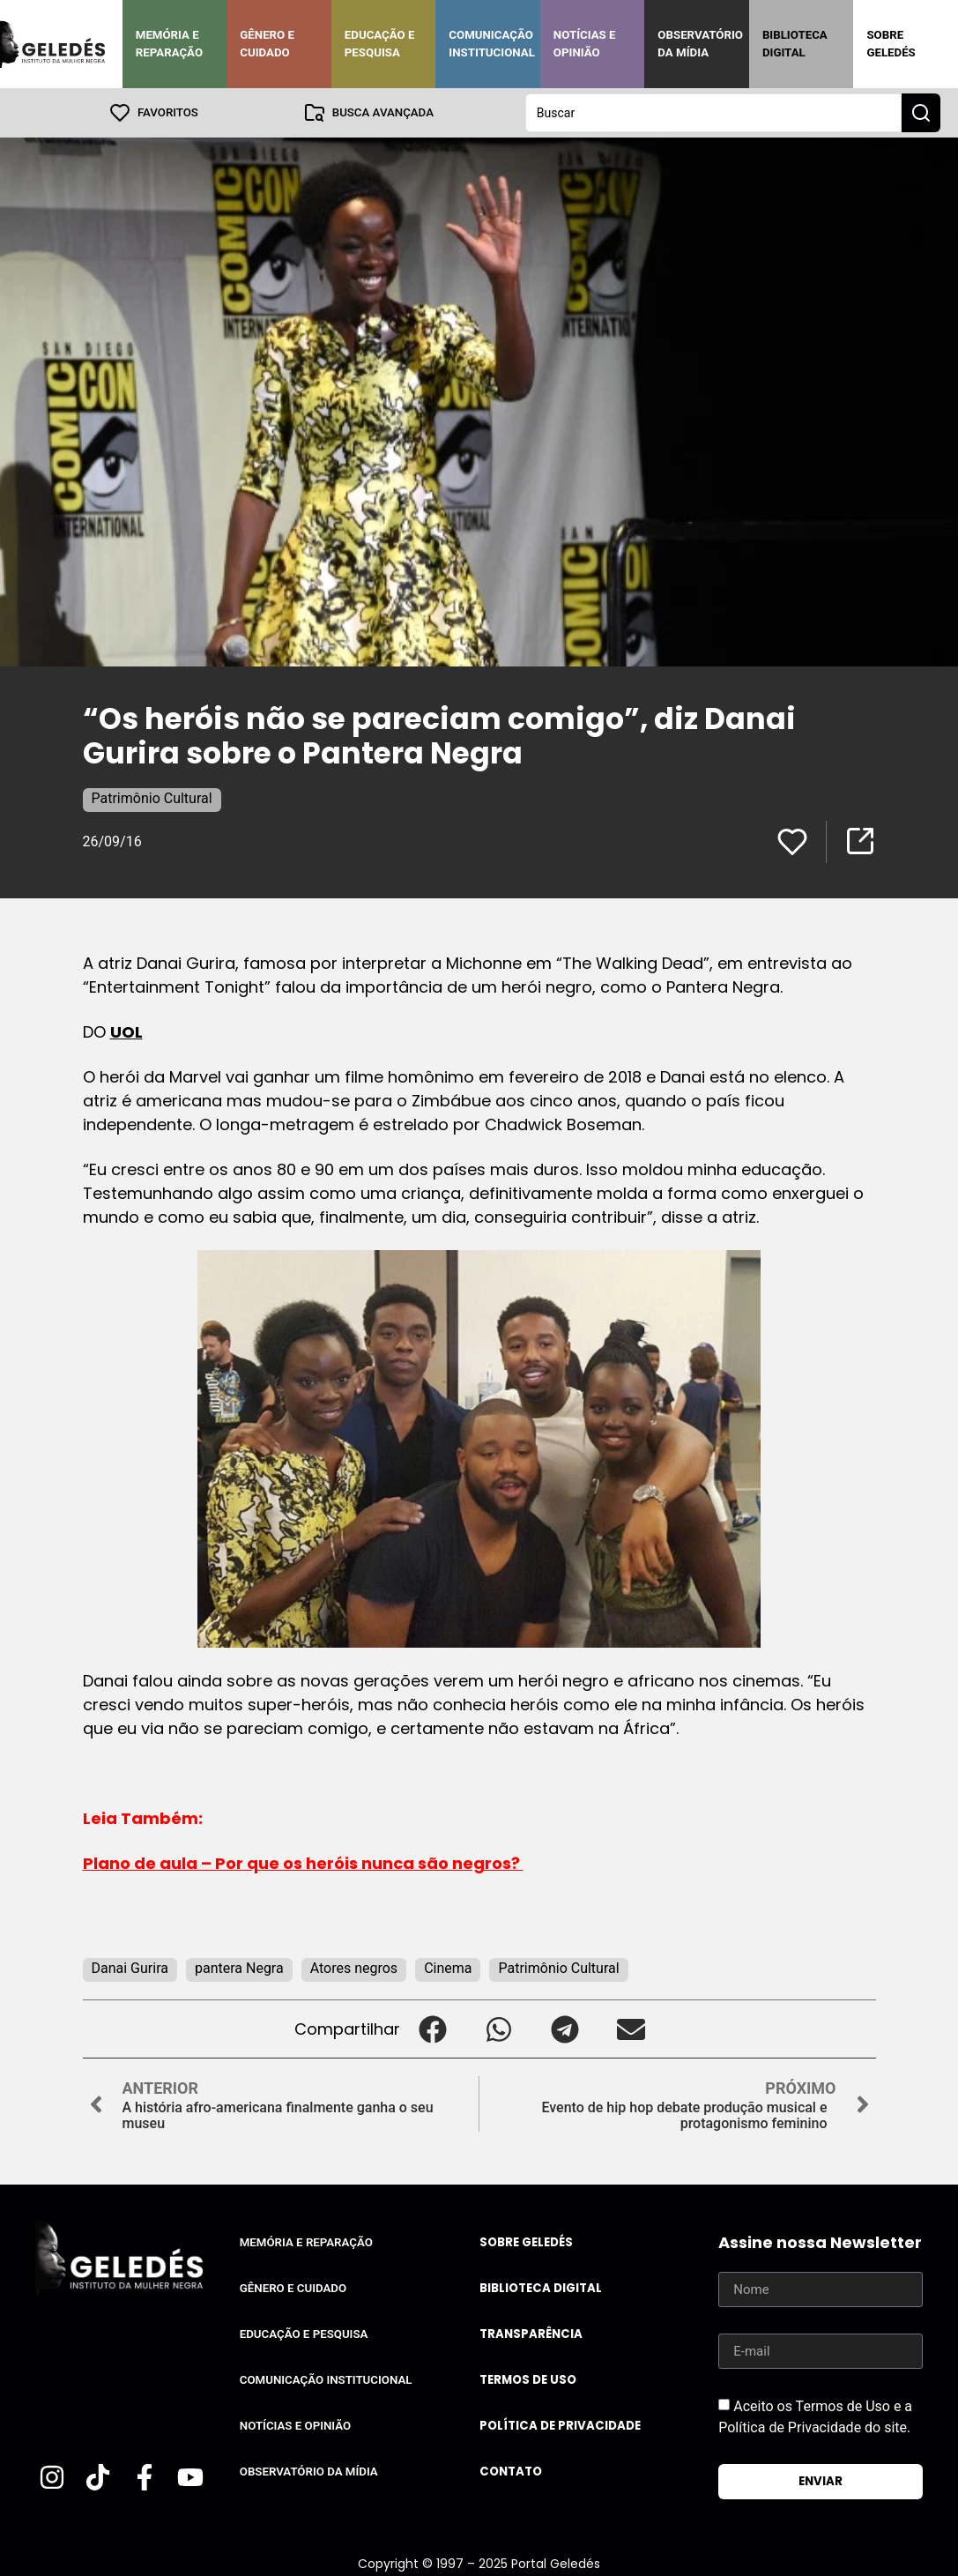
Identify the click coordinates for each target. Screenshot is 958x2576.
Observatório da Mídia (700, 43)
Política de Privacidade (560, 2425)
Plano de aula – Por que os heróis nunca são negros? (303, 1863)
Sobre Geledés (890, 43)
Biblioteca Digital (795, 43)
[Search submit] (921, 112)
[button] (433, 2029)
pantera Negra (239, 1968)
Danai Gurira (130, 1968)
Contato (510, 2471)
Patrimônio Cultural (152, 798)
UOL (126, 1032)
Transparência (531, 2334)
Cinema (448, 1968)
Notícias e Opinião (584, 43)
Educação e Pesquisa (380, 43)
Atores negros (353, 1968)
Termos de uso (527, 2379)
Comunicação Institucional (492, 43)
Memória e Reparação (169, 43)
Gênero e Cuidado (267, 43)
